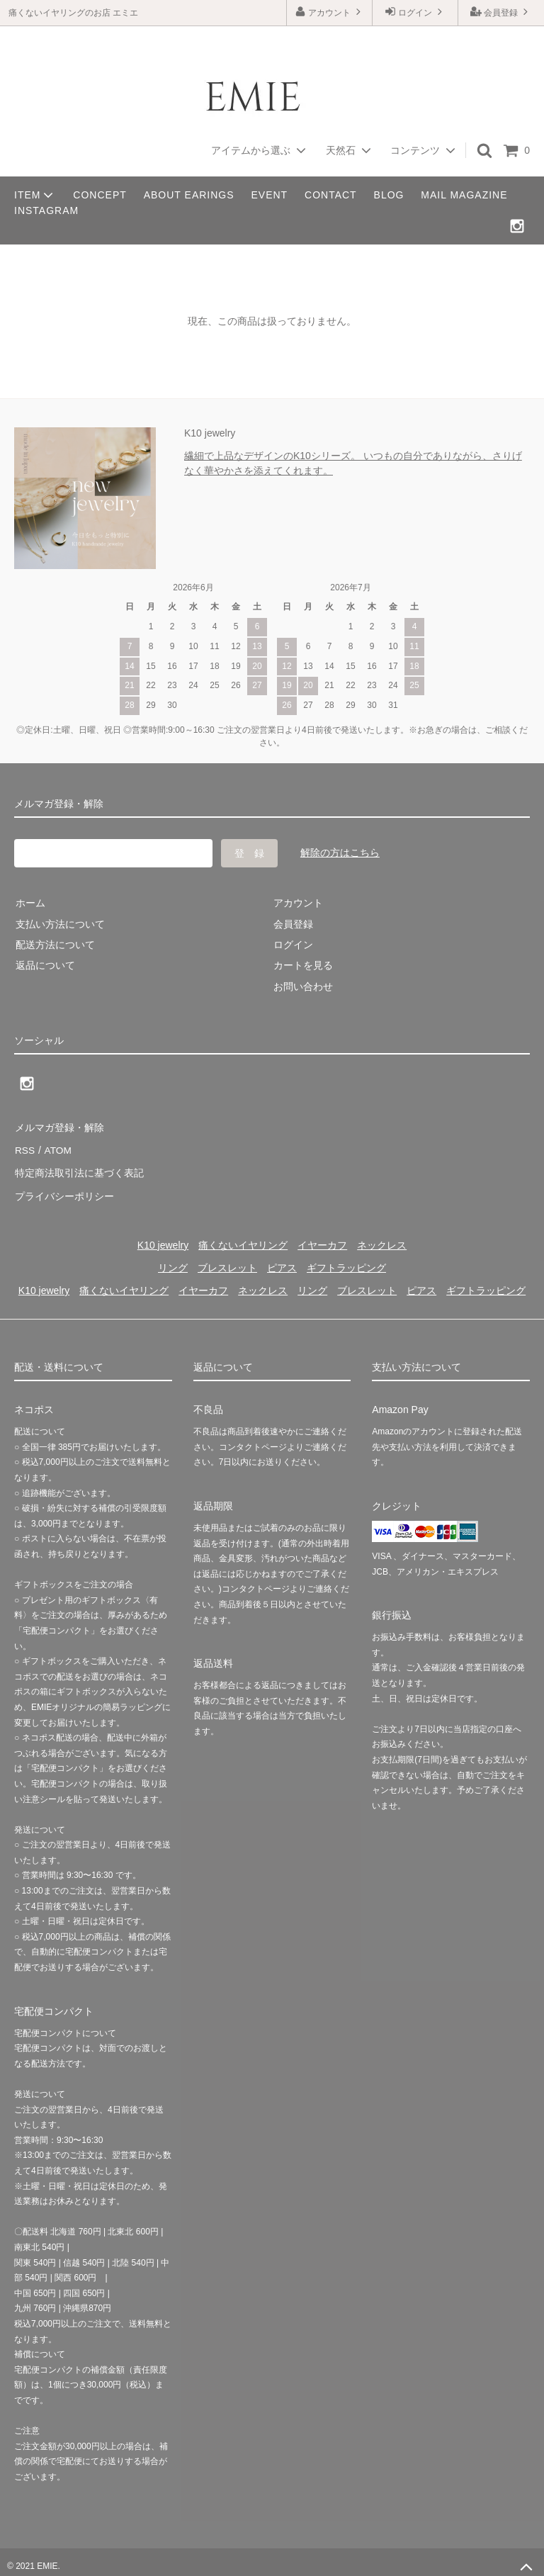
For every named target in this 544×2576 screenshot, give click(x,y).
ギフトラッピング (346, 1260)
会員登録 (501, 12)
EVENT (269, 195)
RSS (24, 1147)
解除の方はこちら (340, 852)
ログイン (415, 12)
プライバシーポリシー (63, 1189)
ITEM (35, 195)
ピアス (282, 1260)
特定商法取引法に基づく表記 (78, 1168)
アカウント (330, 12)
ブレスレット (227, 1260)
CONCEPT (99, 195)
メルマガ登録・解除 (58, 1126)
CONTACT (331, 195)
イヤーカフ (322, 1237)
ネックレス (382, 1237)
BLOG (389, 195)
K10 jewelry (162, 1237)
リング (173, 1260)
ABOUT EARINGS (189, 195)
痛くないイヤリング (243, 1237)
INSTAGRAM (46, 210)
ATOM (56, 1147)
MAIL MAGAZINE (464, 195)
